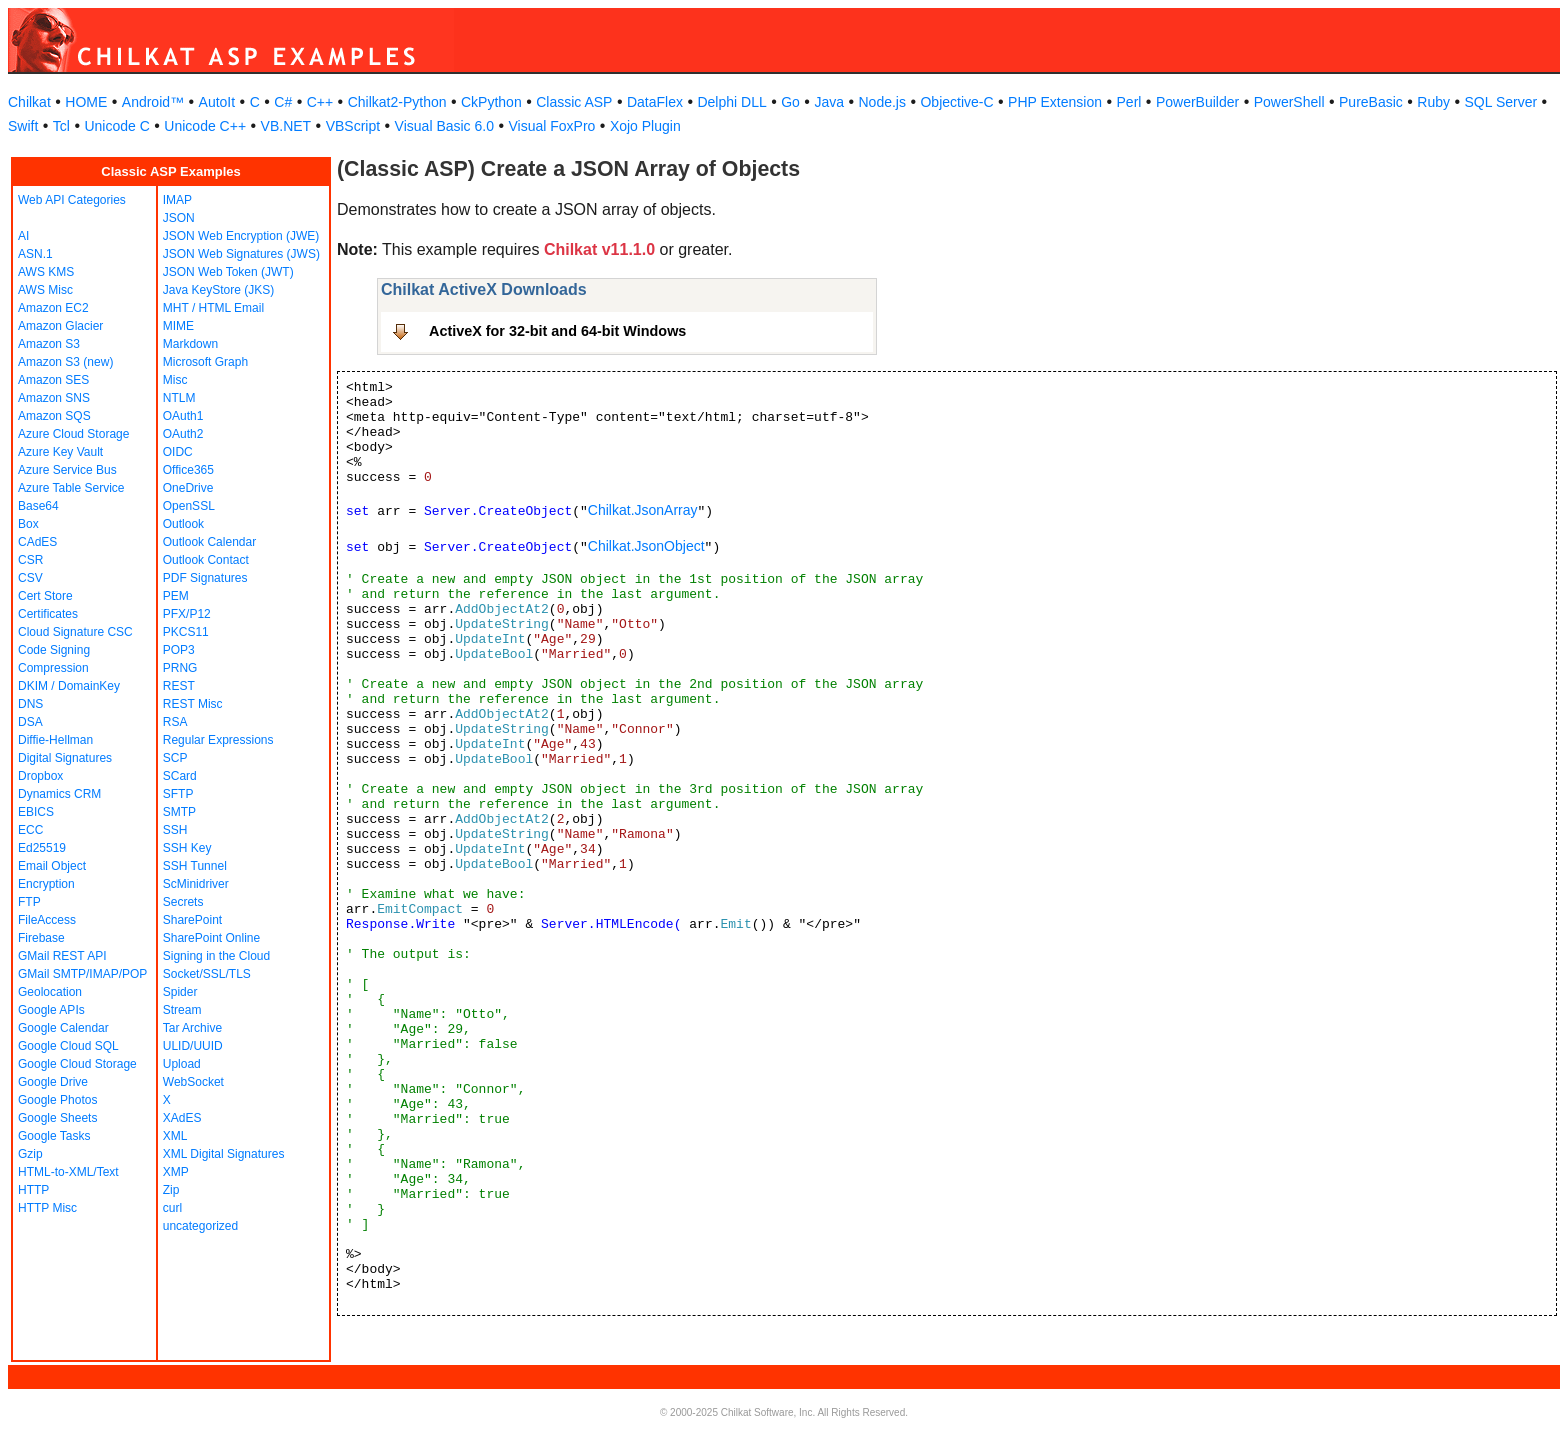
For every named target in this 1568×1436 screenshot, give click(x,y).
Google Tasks (54, 1136)
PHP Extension (1055, 102)
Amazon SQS (54, 416)
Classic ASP (574, 102)
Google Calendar (63, 1028)
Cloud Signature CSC (75, 632)
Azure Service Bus (67, 470)
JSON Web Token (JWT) (228, 272)
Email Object (52, 866)
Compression (53, 668)
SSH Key (187, 848)
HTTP (33, 1190)
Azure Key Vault (60, 452)
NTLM (179, 398)
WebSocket (193, 1082)
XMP (176, 1172)
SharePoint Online (211, 938)
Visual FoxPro (551, 126)
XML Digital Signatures (224, 1154)
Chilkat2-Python (397, 102)
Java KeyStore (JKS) (218, 290)
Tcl (61, 126)
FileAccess (47, 920)
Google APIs (51, 1010)
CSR (30, 560)
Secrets (183, 902)
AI (23, 236)
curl (172, 1208)
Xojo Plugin (645, 126)
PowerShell (1289, 102)
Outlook (183, 524)
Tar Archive (192, 1028)
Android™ (153, 102)
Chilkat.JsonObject (646, 546)
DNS (30, 704)
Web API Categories (72, 200)
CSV (30, 578)
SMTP (179, 812)
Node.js (882, 102)
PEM (176, 596)
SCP (175, 758)
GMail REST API (62, 956)
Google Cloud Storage (77, 1064)
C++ (320, 102)
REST (179, 686)
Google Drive (53, 1082)
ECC (30, 830)
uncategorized (200, 1226)
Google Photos (57, 1100)
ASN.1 (35, 254)
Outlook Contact (206, 560)
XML (175, 1136)
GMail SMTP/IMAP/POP (82, 974)
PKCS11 (186, 632)
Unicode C (116, 126)
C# (283, 102)
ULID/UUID (193, 1046)
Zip (171, 1190)
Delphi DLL (731, 102)
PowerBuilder (1197, 102)
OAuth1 (183, 416)
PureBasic (1371, 102)
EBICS (36, 812)
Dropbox (40, 776)
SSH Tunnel (195, 866)
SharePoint (192, 920)
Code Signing (54, 650)
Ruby (1433, 102)
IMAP (177, 200)
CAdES (37, 542)
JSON (179, 218)
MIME (178, 326)
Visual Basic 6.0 (444, 126)
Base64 (38, 506)
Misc (175, 380)
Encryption (46, 884)
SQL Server (1501, 102)
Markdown (190, 344)
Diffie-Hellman (55, 740)
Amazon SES (53, 380)
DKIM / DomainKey (69, 686)
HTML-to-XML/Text (68, 1172)
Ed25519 (42, 848)
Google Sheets (57, 1118)
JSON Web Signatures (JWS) (241, 254)
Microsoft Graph (205, 362)
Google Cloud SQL (68, 1046)
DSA (30, 722)
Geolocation (50, 992)
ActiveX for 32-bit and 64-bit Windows (557, 331)
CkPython (491, 102)
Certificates (48, 614)
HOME (86, 102)
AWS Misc (45, 290)
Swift (23, 126)
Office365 (188, 470)
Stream (182, 1010)
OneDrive (188, 488)
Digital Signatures (65, 758)
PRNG (180, 668)
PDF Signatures (205, 578)
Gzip (30, 1154)
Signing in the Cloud (216, 956)
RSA (175, 722)
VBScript (353, 126)
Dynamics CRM (59, 794)
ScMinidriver (196, 884)
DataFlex (655, 102)
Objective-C (956, 102)
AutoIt (217, 102)
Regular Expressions (218, 740)
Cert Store (45, 596)
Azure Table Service (71, 488)
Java (829, 102)
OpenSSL (189, 506)
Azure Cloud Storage (73, 434)
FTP (29, 902)
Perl (1129, 102)
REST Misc (193, 704)
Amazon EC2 (53, 308)
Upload (182, 1064)
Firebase (41, 938)
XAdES (182, 1118)
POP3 (179, 650)
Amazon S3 (49, 344)
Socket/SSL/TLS (207, 974)
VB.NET (286, 126)
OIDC (178, 452)
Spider (180, 992)
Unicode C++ (205, 126)
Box (28, 524)
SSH (175, 830)
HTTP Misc (47, 1208)
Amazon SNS (54, 398)
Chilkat (29, 102)
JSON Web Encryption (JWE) (241, 236)
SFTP (178, 794)
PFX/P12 (187, 614)
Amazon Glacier (60, 326)
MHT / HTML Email (213, 308)
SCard (180, 776)
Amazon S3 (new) (65, 362)
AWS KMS (46, 272)
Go (790, 102)
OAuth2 (183, 434)
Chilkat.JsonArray (643, 510)
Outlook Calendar (209, 542)
